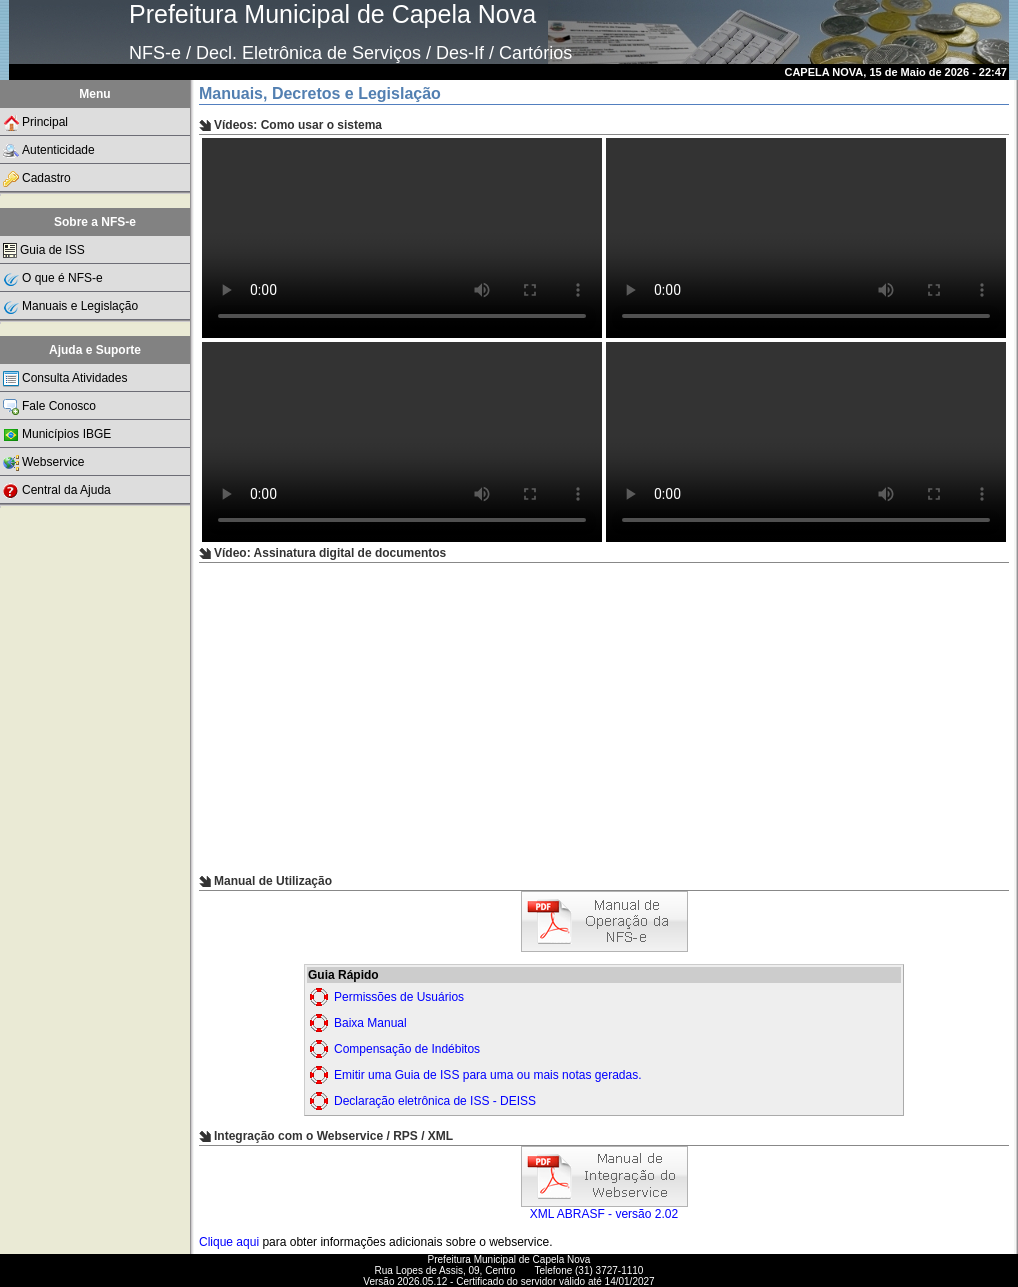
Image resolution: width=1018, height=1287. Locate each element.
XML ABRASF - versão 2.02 (604, 1208)
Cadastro (37, 179)
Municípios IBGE (57, 435)
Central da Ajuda (57, 491)
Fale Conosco (49, 407)
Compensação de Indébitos (407, 1049)
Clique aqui (229, 1242)
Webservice (43, 463)
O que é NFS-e (53, 279)
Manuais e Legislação (70, 307)
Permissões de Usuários (399, 997)
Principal (35, 123)
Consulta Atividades (65, 379)
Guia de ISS (44, 250)
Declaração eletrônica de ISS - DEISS (435, 1101)
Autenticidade (49, 151)
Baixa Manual (370, 1023)
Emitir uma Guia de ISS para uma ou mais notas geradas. (487, 1075)
